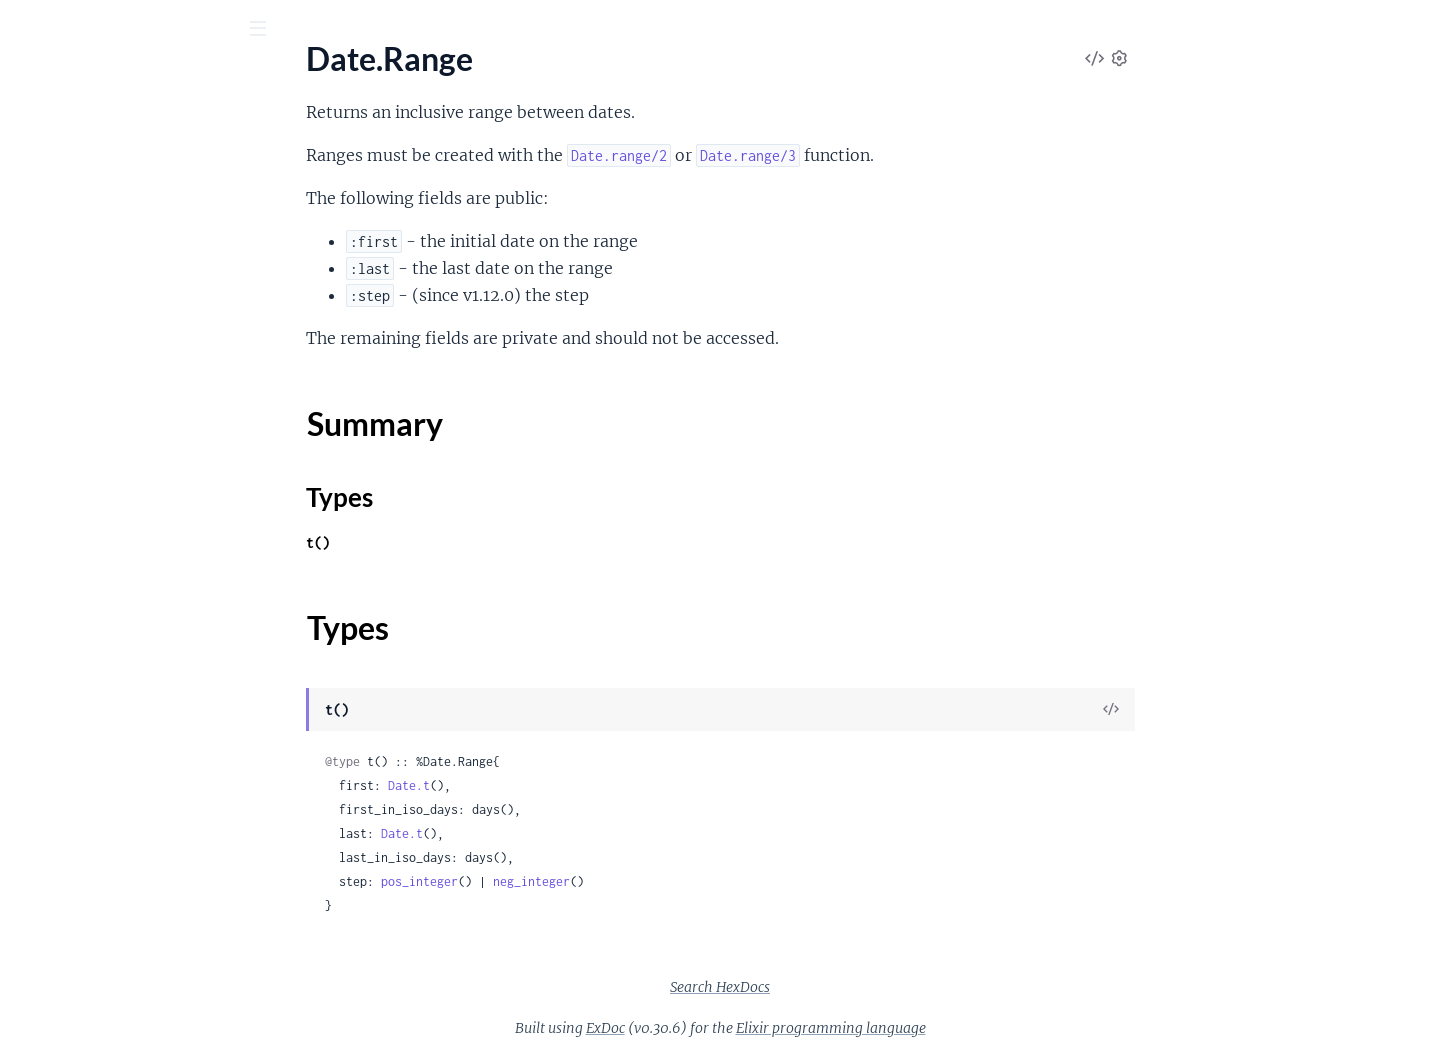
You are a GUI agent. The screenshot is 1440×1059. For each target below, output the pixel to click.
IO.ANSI (43, 656)
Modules (121, 139)
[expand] (280, 196)
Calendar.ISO (60, 914)
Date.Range (55, 222)
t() (468, 542)
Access (38, 195)
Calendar (46, 887)
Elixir (44, 79)
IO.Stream (50, 683)
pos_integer (569, 881)
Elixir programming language (981, 1028)
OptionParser (62, 710)
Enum (35, 317)
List (27, 371)
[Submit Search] (29, 30)
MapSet (42, 425)
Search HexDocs (870, 987)
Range (36, 452)
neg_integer (681, 881)
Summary (65, 257)
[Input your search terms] (150, 29)
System (40, 818)
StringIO (44, 791)
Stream (39, 479)
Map (31, 398)
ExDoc (755, 1028)
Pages (43, 139)
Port (30, 764)
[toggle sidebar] (271, 31)
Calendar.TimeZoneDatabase (115, 941)
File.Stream (53, 602)
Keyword (46, 344)
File (27, 548)
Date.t (559, 785)
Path (31, 737)
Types (53, 281)
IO (24, 629)
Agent (36, 1037)
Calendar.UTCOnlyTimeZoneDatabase (142, 968)
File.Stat (43, 575)
